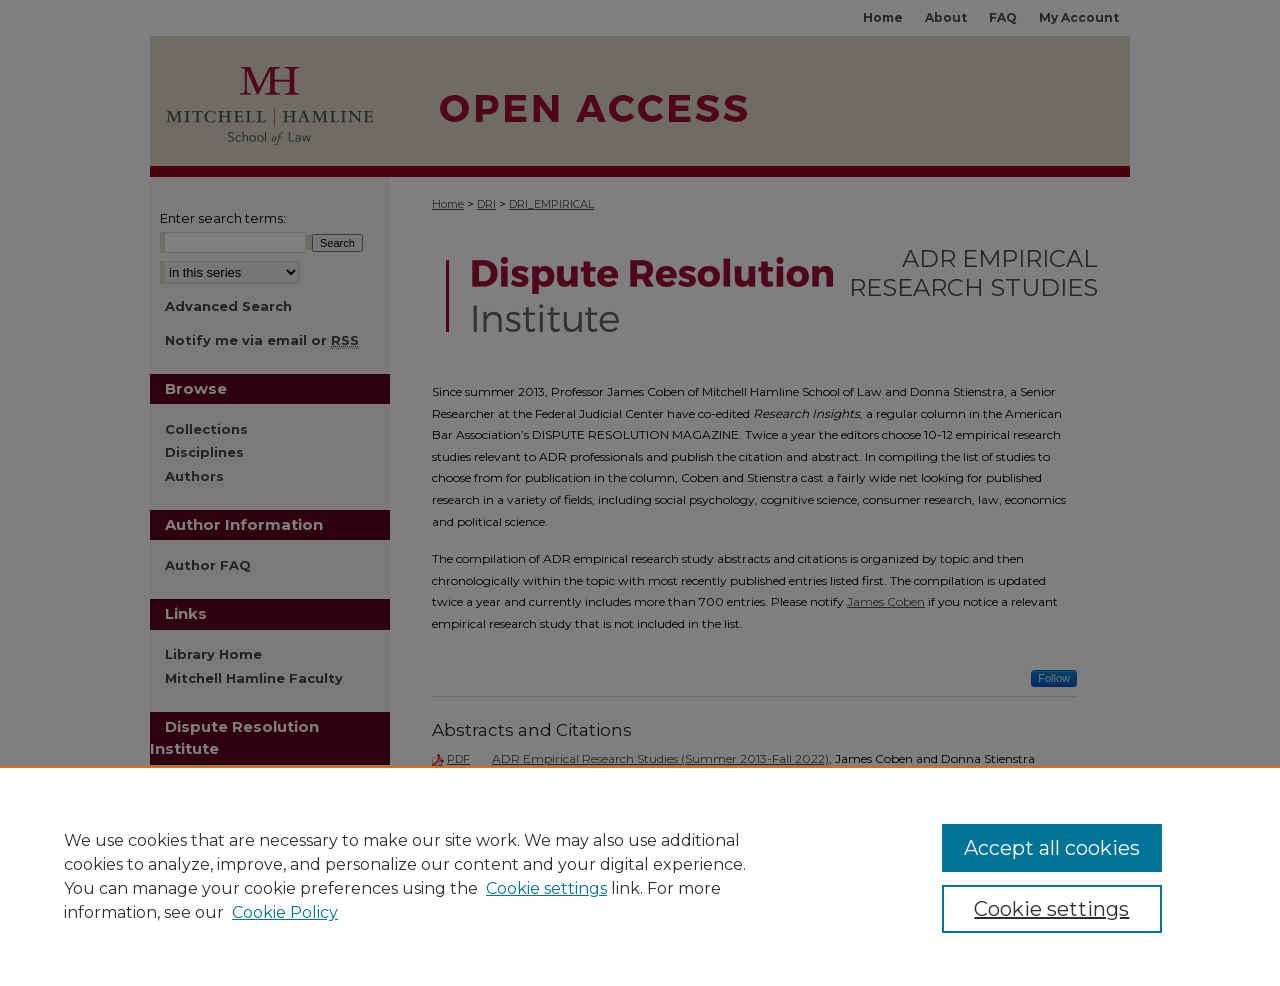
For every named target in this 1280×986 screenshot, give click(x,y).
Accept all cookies (1052, 848)
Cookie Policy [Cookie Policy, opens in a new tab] (285, 912)
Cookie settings (546, 888)
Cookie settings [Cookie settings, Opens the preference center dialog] (1051, 909)
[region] (640, 876)
